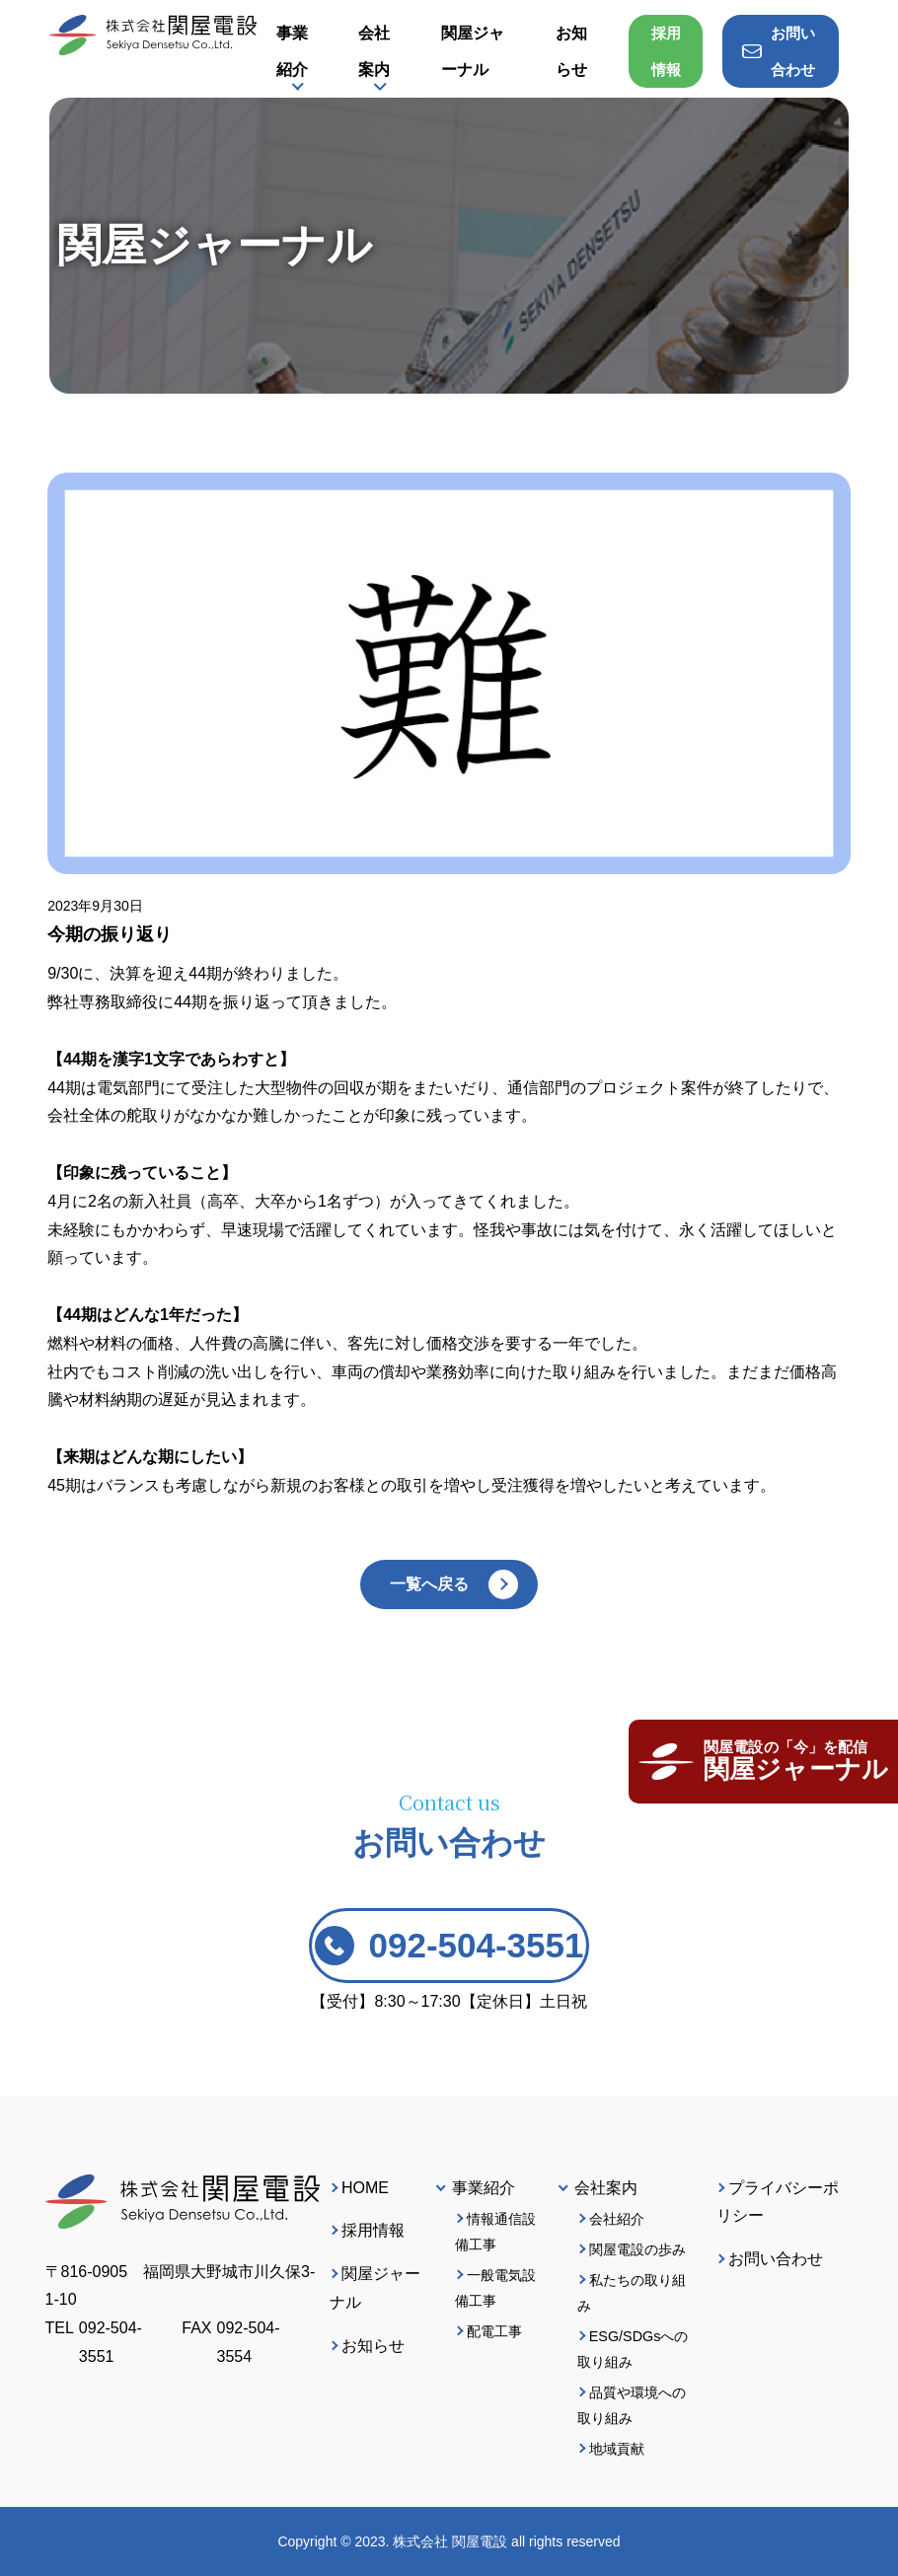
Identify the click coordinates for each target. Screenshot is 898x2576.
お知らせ (373, 2345)
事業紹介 (292, 51)
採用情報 (666, 51)
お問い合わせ (775, 2258)
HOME (365, 2187)
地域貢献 (616, 2449)
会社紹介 (616, 2219)
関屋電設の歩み (637, 2249)
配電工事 (494, 2331)
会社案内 (374, 51)
